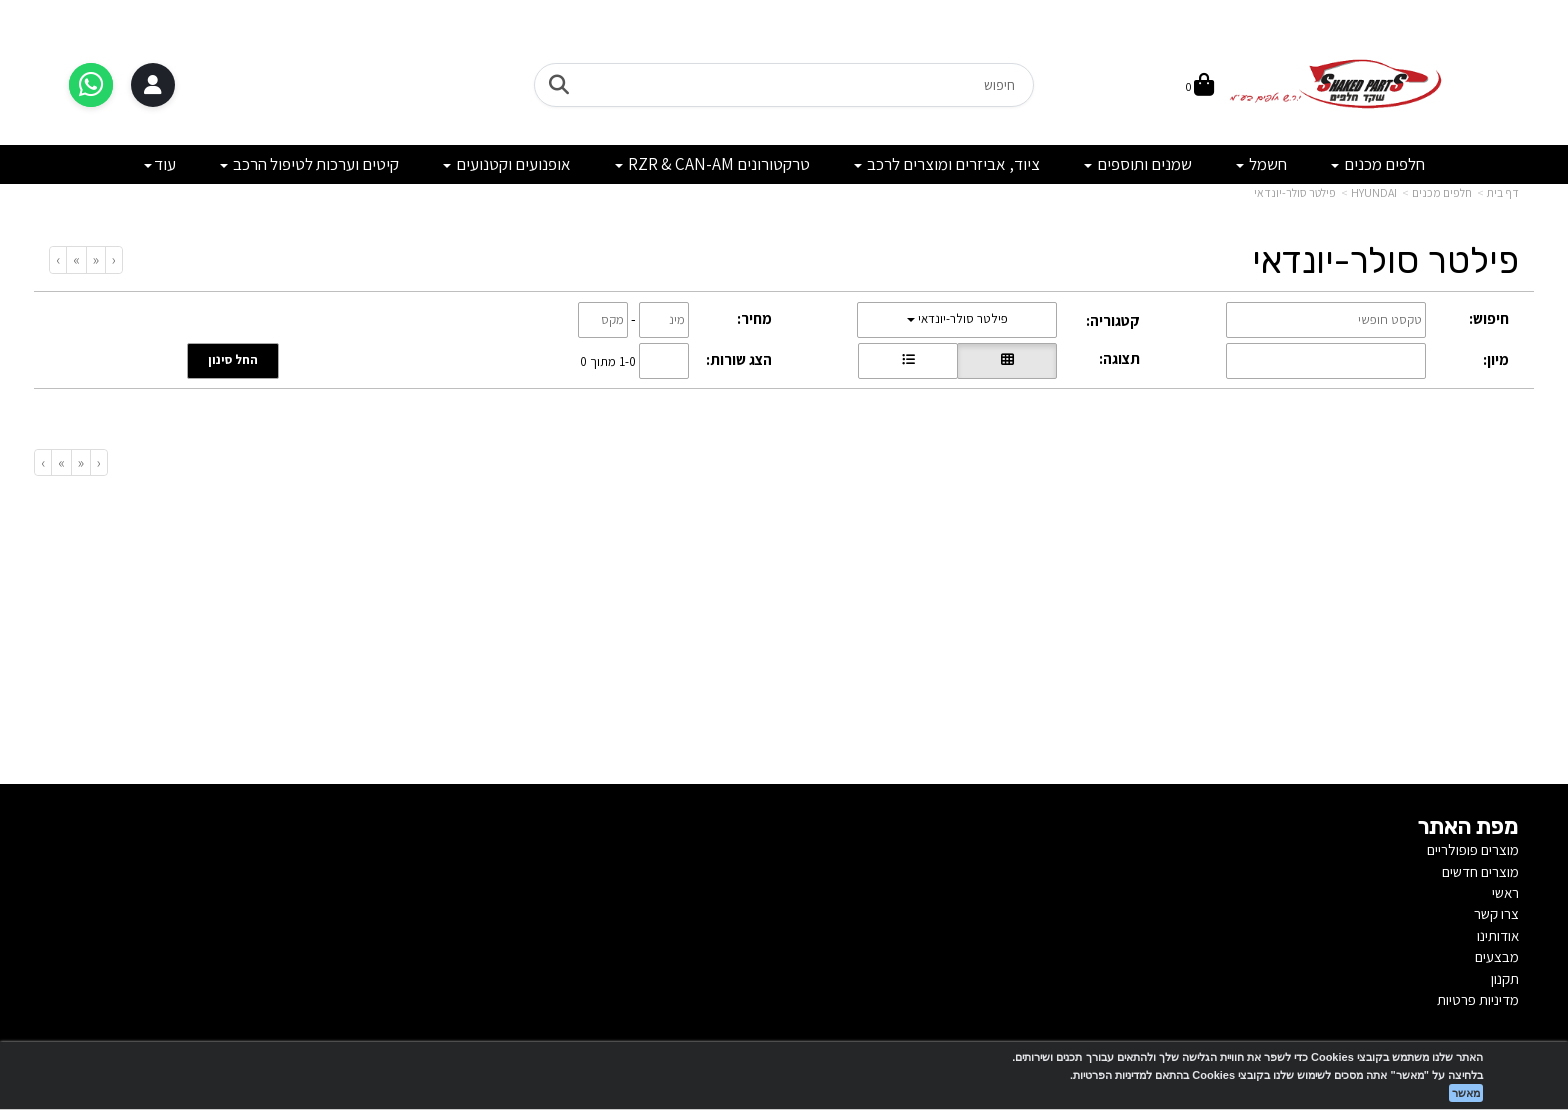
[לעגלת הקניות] (1200, 86)
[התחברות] (153, 85)
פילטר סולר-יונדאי (1295, 192)
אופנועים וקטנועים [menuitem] (507, 164)
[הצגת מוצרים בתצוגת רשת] (1007, 361)
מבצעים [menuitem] (1497, 956)
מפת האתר (1468, 827)
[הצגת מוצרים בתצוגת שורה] (908, 361)
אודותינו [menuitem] (1498, 935)
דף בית (1503, 192)
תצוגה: (1119, 358)
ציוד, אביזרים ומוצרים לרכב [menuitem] (947, 164)
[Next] (76, 259)
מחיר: (754, 318)
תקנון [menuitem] (1505, 978)
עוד (160, 164)
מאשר (1466, 1093)
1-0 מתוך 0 (608, 360)
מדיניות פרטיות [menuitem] (1478, 999)
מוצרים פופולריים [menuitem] (1473, 849)
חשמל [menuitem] (1261, 164)
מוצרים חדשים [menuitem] (1480, 871)
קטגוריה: (1113, 320)
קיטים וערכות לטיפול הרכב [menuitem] (309, 164)
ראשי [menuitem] (1505, 892)
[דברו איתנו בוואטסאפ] (91, 85)
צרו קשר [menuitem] (1496, 913)
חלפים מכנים (1442, 192)
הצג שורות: (739, 359)
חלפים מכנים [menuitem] (1378, 164)
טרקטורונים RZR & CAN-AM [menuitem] (712, 164)
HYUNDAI (1374, 192)
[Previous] (95, 259)
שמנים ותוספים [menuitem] (1138, 164)
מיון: (1496, 359)
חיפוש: (1489, 318)
